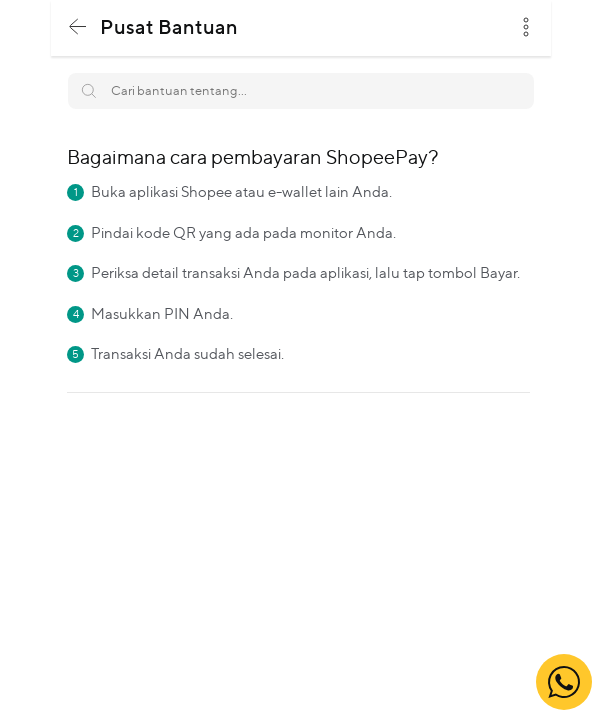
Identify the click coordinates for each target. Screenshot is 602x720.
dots (526, 27)
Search (508, 83)
